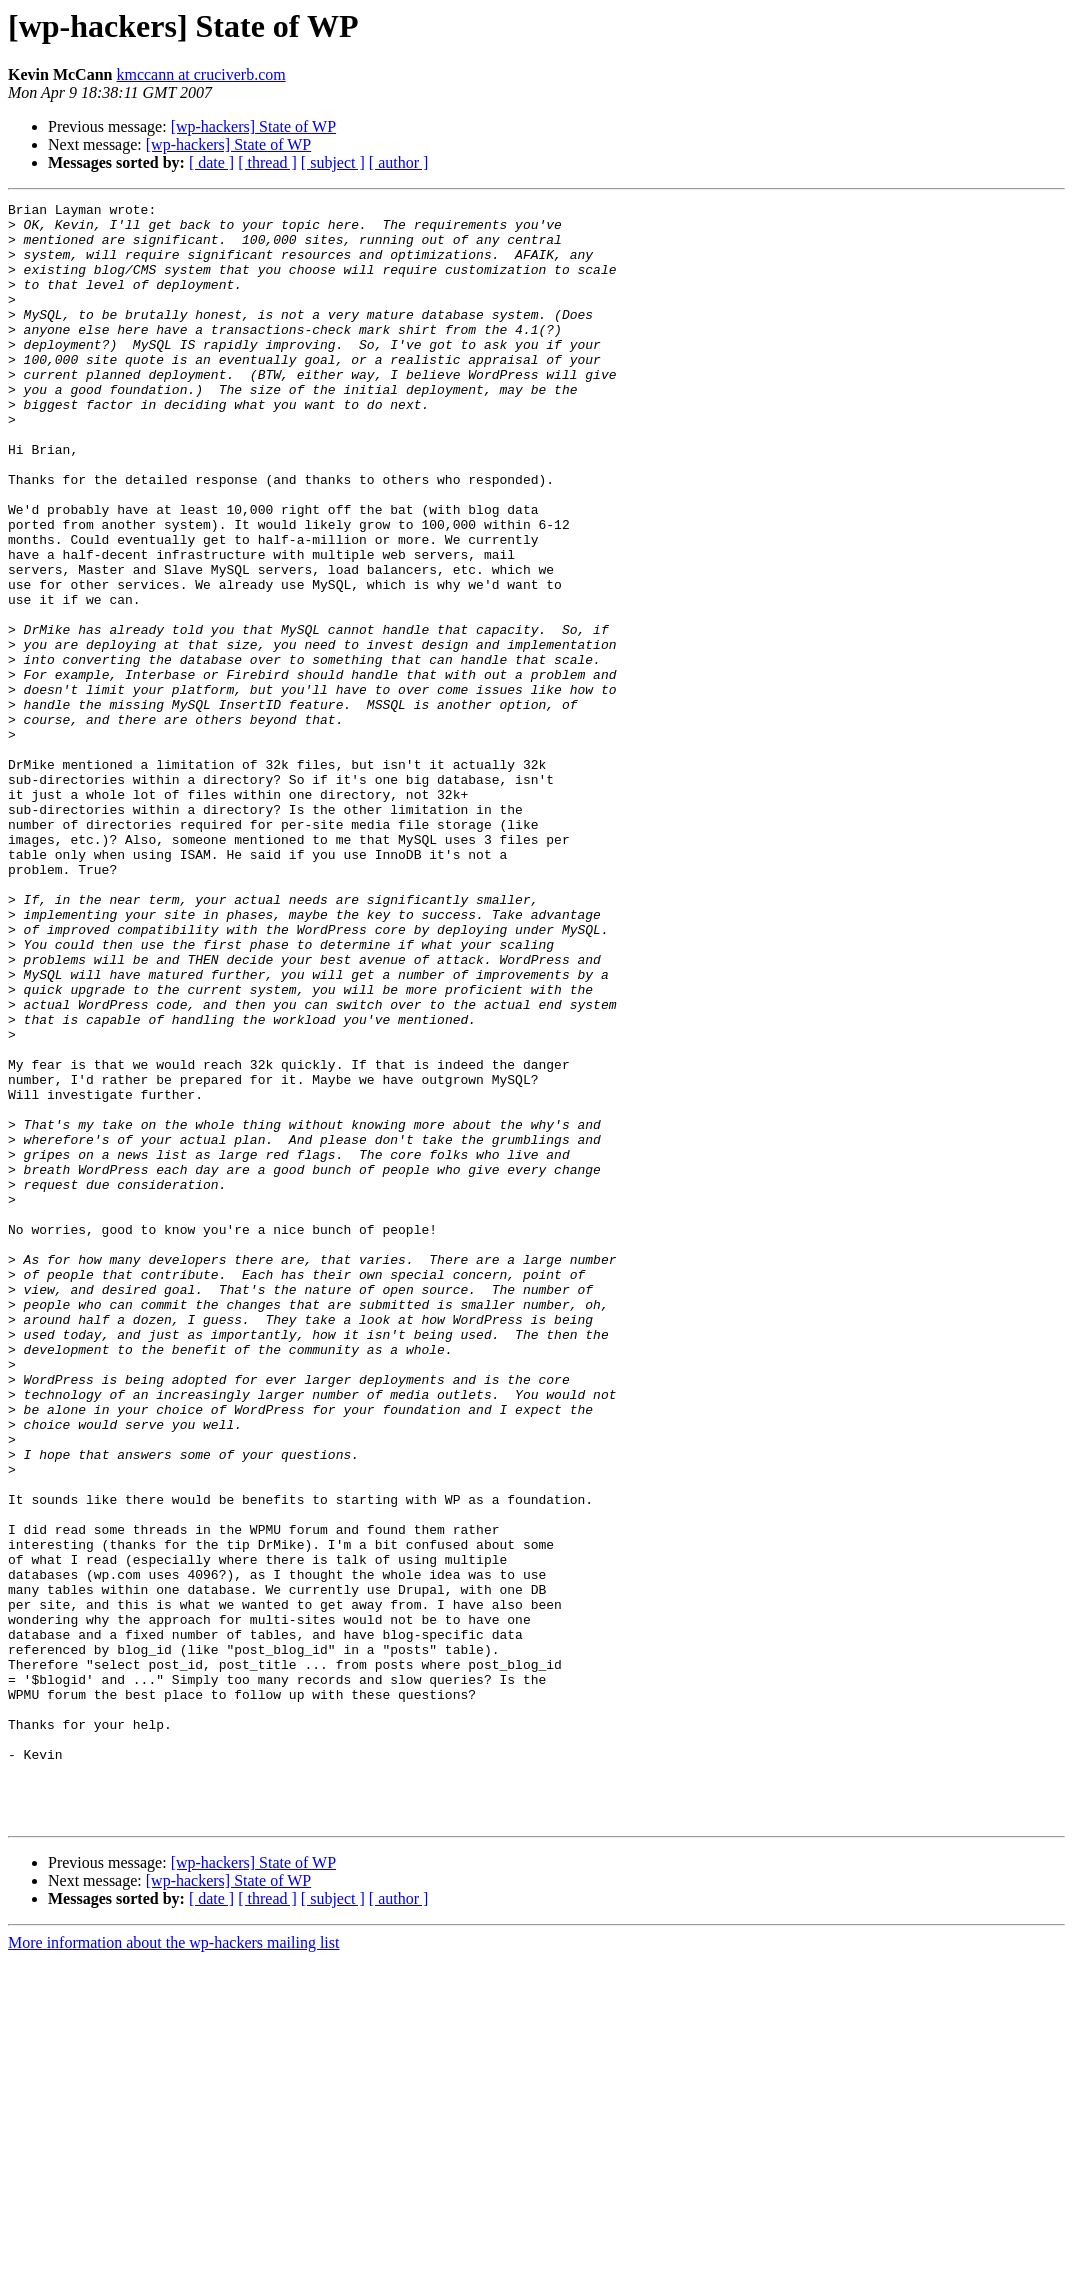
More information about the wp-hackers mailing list (173, 2266)
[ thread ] (267, 162)
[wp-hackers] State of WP (253, 126)
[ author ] (399, 162)
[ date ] (211, 162)
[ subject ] (333, 162)
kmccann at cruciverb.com (200, 74)
